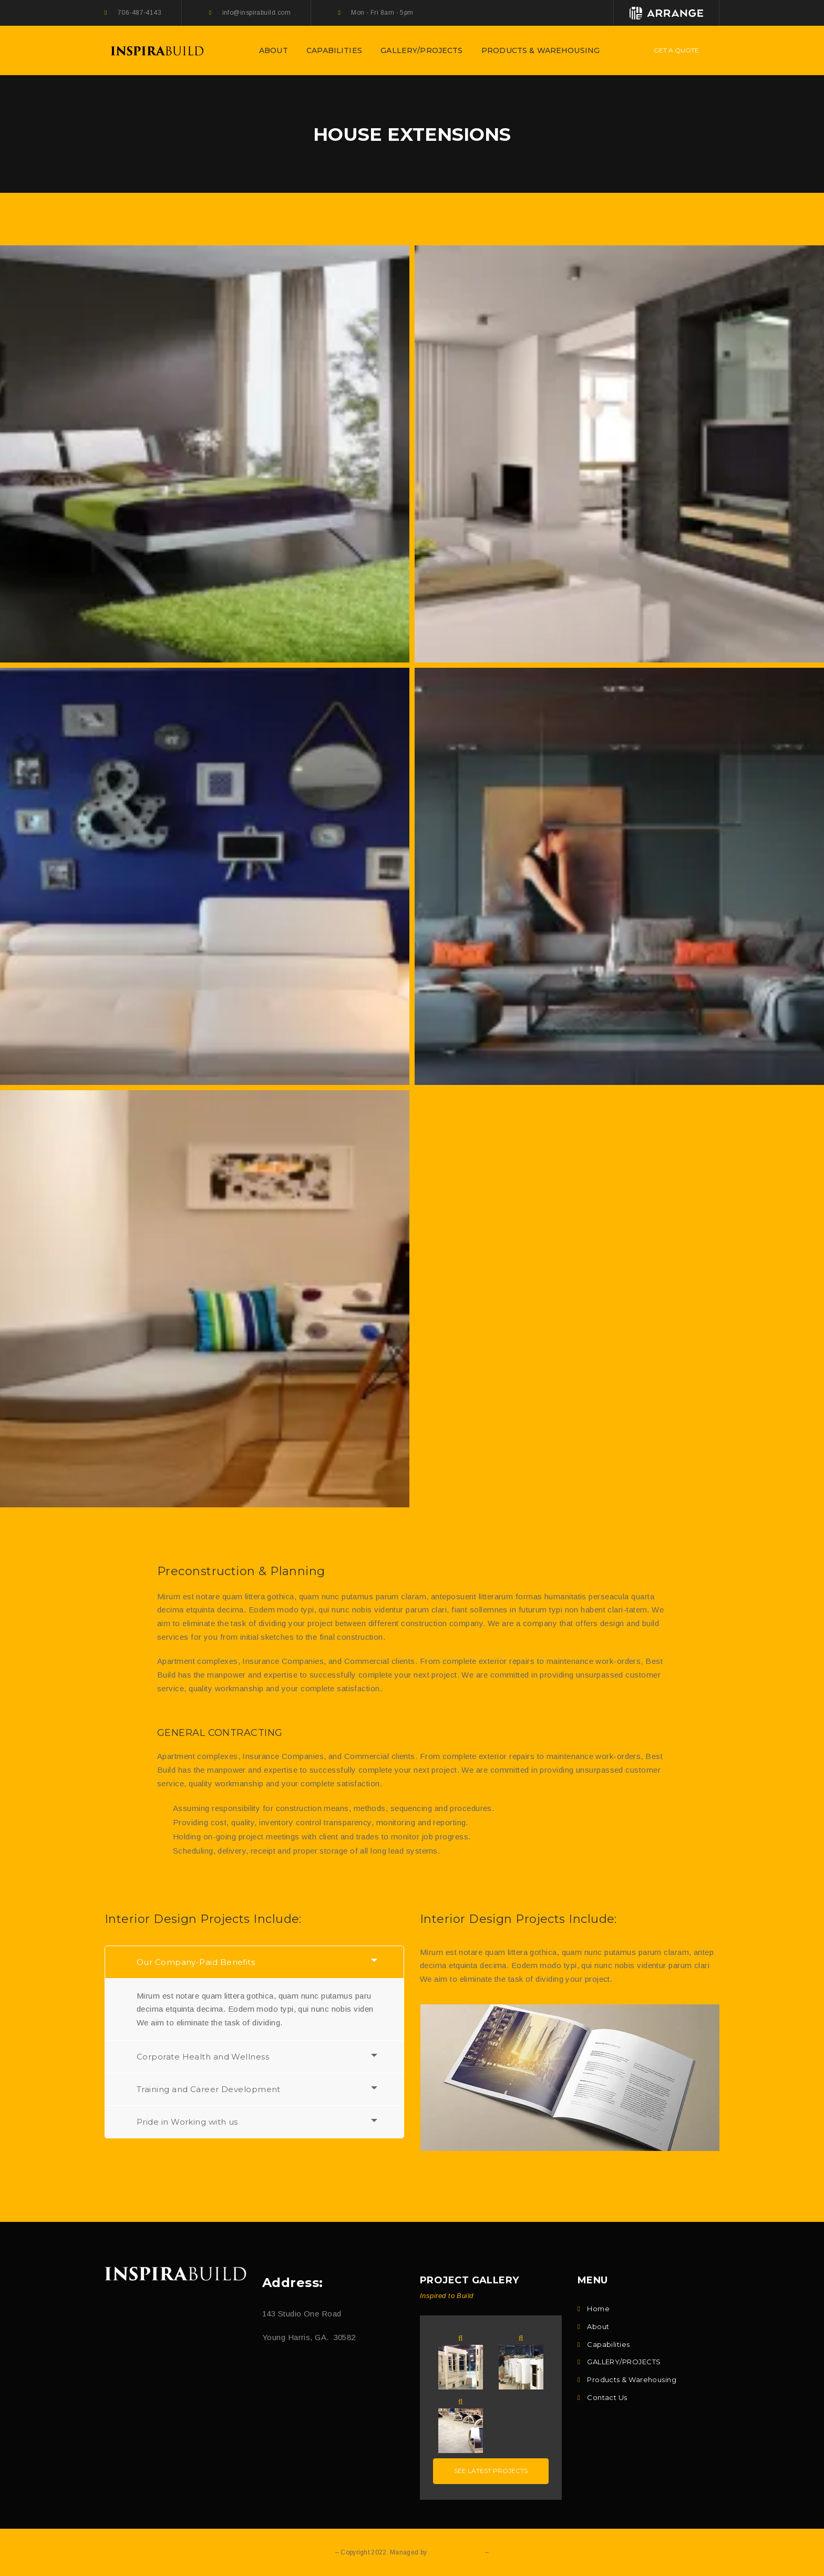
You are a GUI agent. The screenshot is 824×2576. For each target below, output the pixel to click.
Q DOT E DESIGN (455, 2552)
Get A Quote (676, 50)
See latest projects (491, 2471)
